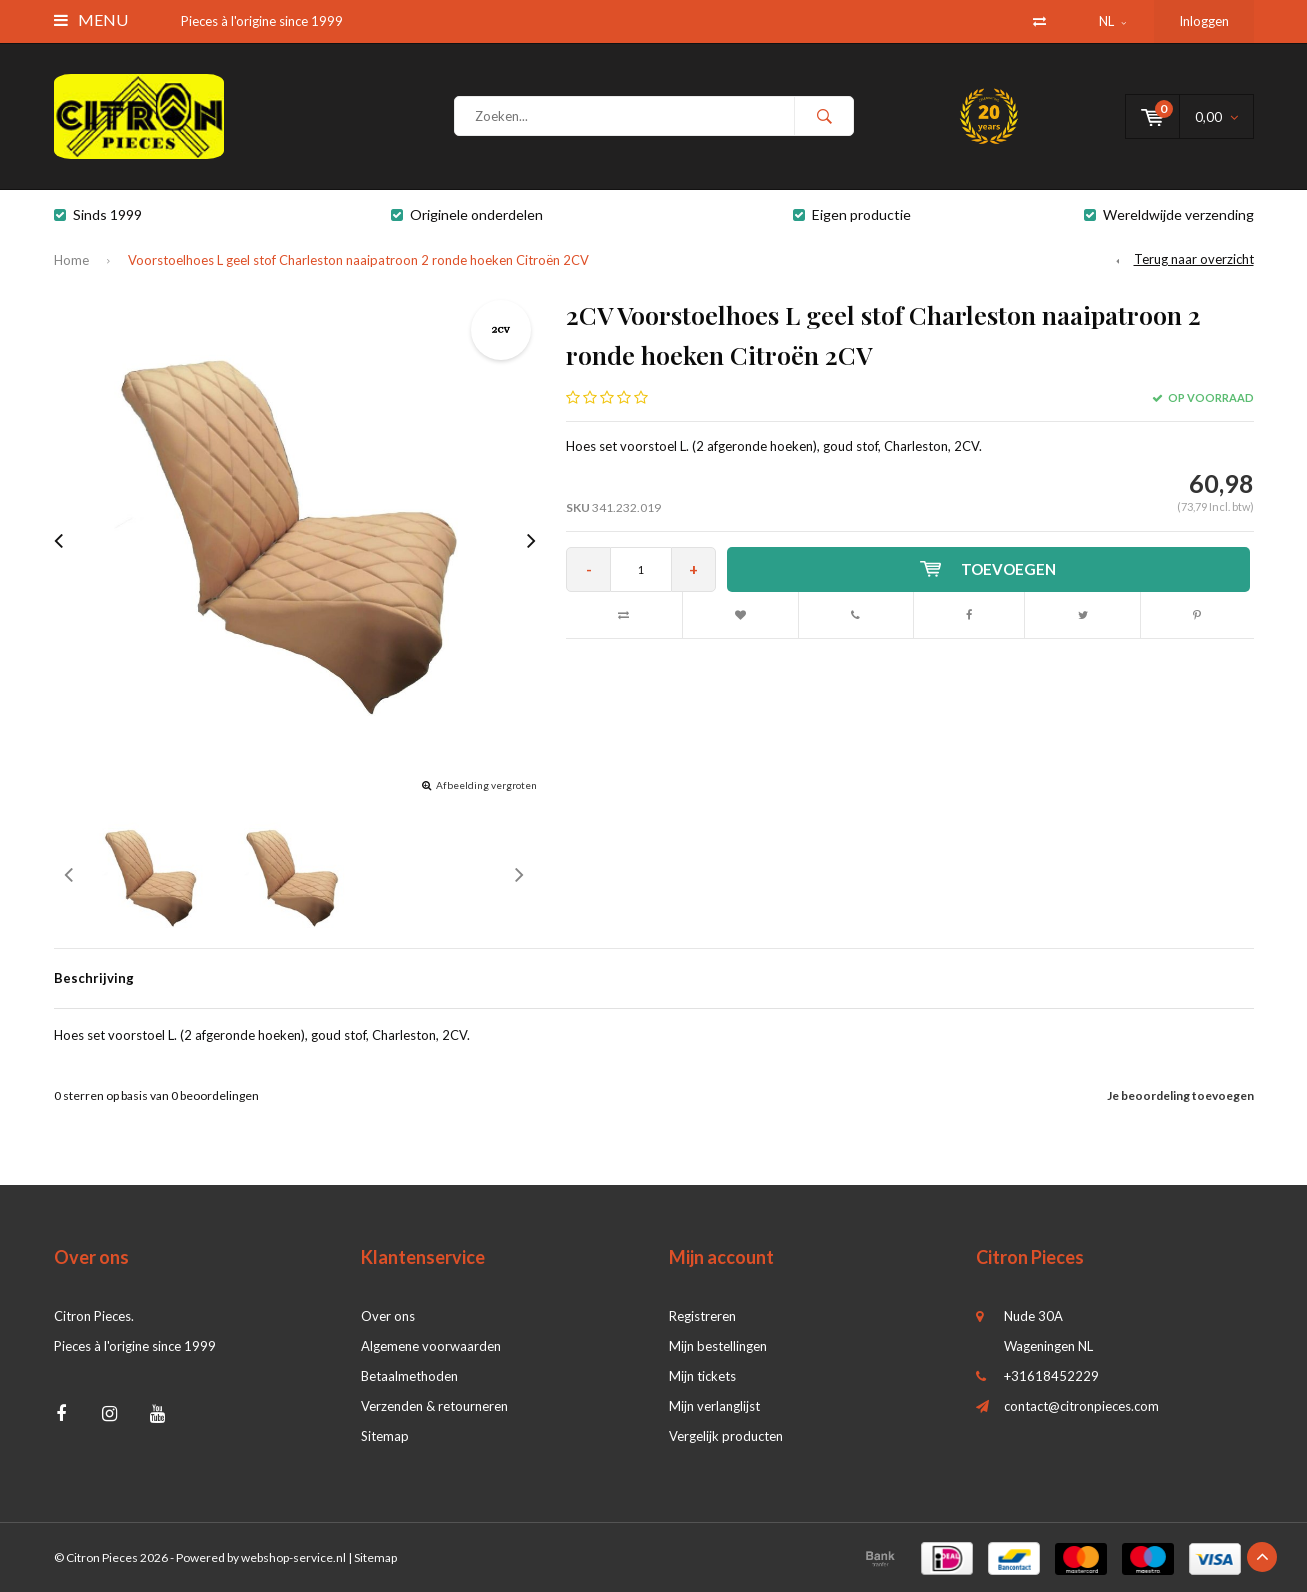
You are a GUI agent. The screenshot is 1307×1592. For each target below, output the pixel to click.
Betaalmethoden (409, 1376)
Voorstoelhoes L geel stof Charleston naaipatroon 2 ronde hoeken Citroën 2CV (358, 260)
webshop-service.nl (293, 1557)
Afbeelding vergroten (486, 785)
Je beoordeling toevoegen (1180, 1095)
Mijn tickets (702, 1376)
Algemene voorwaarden (431, 1346)
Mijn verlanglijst (714, 1406)
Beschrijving (94, 978)
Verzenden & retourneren (434, 1406)
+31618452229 (1051, 1376)
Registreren (702, 1316)
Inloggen (1204, 21)
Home (71, 260)
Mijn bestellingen (718, 1346)
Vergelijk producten (726, 1436)
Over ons (388, 1316)
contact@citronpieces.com (1081, 1406)
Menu (91, 19)
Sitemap (385, 1436)
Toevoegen (988, 569)
